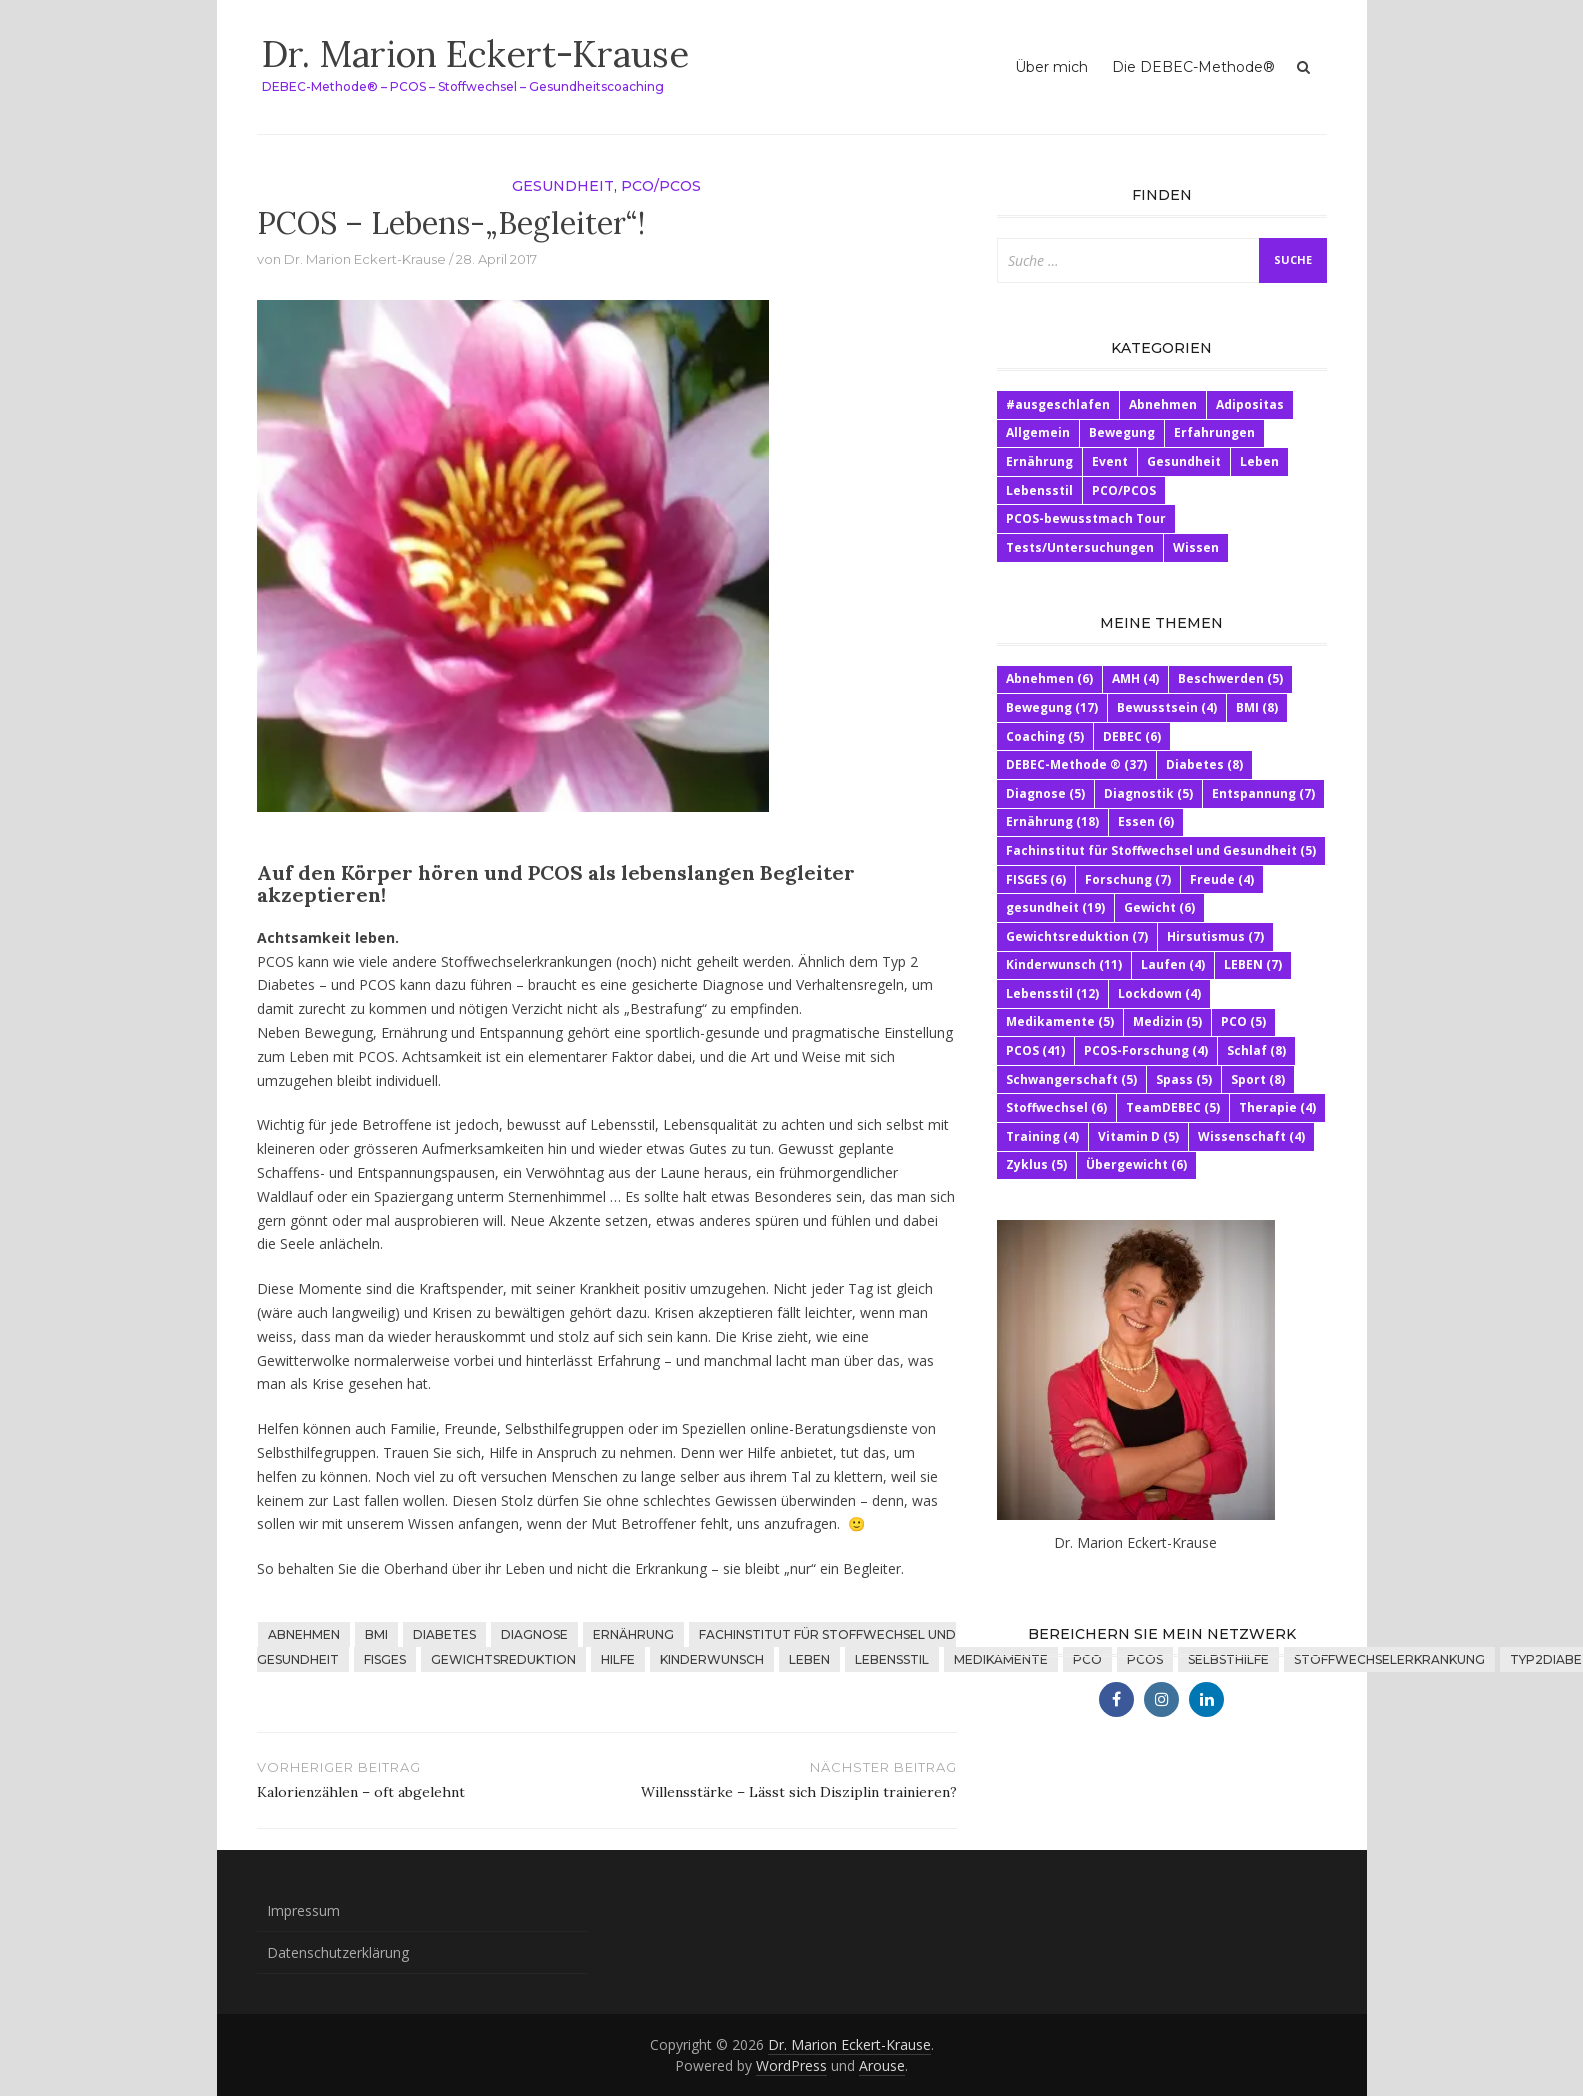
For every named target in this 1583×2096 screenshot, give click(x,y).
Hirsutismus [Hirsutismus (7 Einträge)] (1215, 936)
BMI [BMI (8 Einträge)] (1257, 707)
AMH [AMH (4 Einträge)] (1135, 678)
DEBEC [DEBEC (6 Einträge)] (1132, 736)
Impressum (303, 1910)
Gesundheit (563, 186)
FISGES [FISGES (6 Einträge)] (1036, 879)
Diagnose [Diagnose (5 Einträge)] (1045, 793)
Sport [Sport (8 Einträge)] (1258, 1079)
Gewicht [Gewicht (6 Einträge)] (1159, 907)
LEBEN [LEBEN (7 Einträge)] (1253, 964)
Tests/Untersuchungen (1080, 547)
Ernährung (633, 1634)
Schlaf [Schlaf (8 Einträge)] (1256, 1050)
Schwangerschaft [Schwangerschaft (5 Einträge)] (1071, 1079)
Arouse (882, 2065)
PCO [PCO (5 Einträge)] (1243, 1021)
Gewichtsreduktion (503, 1659)
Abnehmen (304, 1634)
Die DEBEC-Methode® (1193, 67)
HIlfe (618, 1659)
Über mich (1051, 67)
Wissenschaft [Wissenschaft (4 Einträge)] (1251, 1136)
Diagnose (534, 1634)
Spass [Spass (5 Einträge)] (1184, 1079)
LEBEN (809, 1659)
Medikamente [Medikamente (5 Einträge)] (1060, 1021)
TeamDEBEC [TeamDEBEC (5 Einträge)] (1173, 1107)
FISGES (385, 1659)
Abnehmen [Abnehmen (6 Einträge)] (1049, 678)
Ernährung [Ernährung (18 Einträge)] (1052, 821)
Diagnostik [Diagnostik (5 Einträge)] (1148, 793)
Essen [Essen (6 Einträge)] (1146, 821)
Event (1110, 461)
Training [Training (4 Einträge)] (1042, 1136)
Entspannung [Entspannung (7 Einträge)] (1263, 793)
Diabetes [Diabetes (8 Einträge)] (1204, 764)
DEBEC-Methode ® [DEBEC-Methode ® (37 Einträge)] (1076, 764)
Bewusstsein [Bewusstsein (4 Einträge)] (1167, 707)
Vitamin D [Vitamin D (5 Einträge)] (1138, 1136)
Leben (1259, 461)
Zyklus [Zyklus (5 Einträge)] (1036, 1164)
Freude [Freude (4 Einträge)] (1222, 879)
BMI (376, 1634)
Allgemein (1038, 432)
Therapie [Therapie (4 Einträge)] (1277, 1107)
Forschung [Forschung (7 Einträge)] (1128, 879)
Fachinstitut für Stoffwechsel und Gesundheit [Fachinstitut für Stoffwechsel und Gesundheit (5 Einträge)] (1161, 850)
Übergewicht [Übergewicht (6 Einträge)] (1136, 1164)
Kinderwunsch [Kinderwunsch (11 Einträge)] (1064, 964)
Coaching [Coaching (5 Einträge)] (1045, 736)
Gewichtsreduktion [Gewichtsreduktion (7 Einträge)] (1077, 936)
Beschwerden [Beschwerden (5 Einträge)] (1230, 678)
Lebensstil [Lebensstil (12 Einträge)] (1052, 993)
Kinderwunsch (712, 1659)
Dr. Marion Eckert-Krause (475, 54)
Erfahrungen (1214, 432)
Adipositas (1250, 404)
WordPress (791, 2065)
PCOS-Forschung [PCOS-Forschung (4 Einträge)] (1146, 1050)
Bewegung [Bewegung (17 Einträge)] (1052, 707)
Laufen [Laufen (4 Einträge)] (1173, 964)
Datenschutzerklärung (338, 1952)
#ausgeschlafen (1058, 404)
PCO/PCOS (661, 186)
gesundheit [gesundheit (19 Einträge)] (1055, 907)
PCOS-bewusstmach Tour (1086, 518)
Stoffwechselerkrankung (1389, 1659)
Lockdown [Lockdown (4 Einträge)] (1159, 993)
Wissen (1196, 547)
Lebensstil (892, 1659)
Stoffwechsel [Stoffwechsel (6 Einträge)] (1056, 1107)
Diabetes (444, 1634)
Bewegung (1122, 432)
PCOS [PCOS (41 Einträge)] (1035, 1050)
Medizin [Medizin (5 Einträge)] (1167, 1021)
